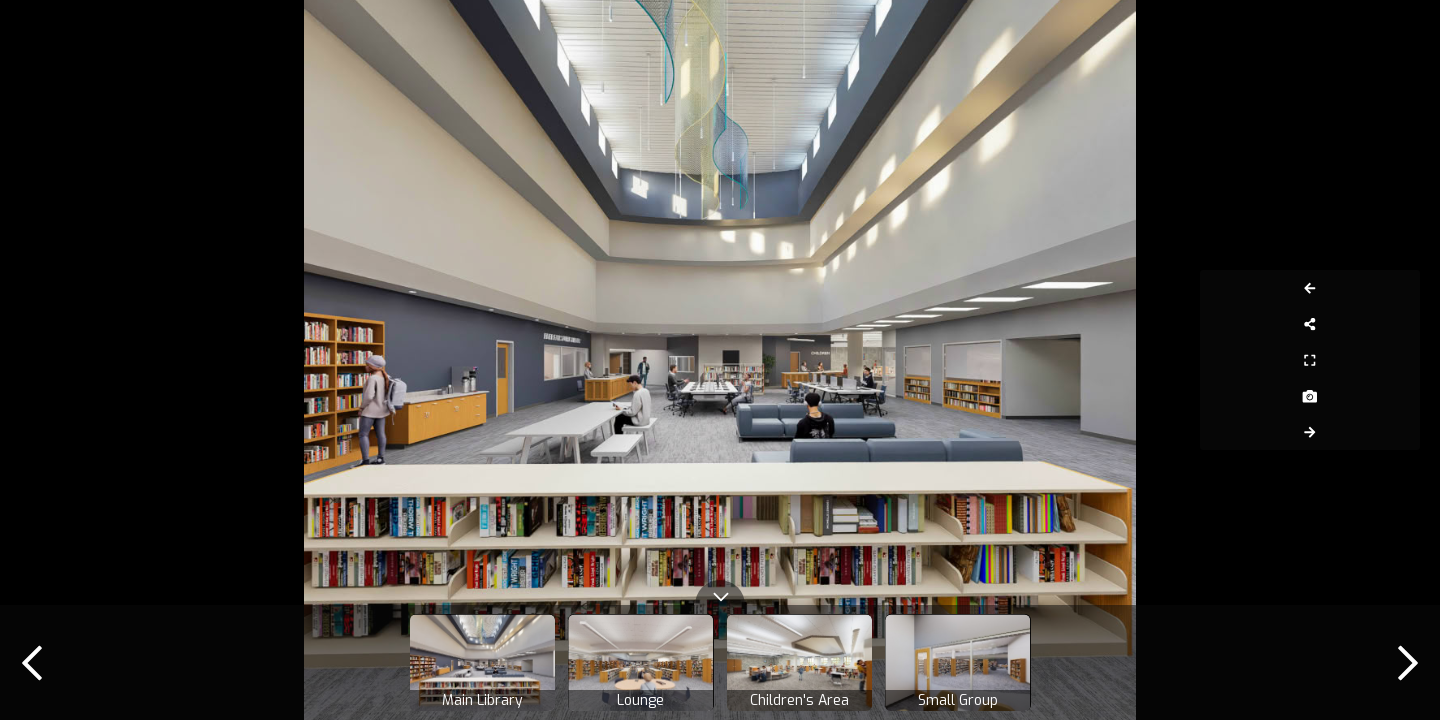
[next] (1408, 662)
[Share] (1398, 324)
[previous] (32, 662)
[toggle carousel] (720, 592)
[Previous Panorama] (1398, 288)
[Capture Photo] (1398, 396)
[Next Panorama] (1398, 432)
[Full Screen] (1398, 360)
